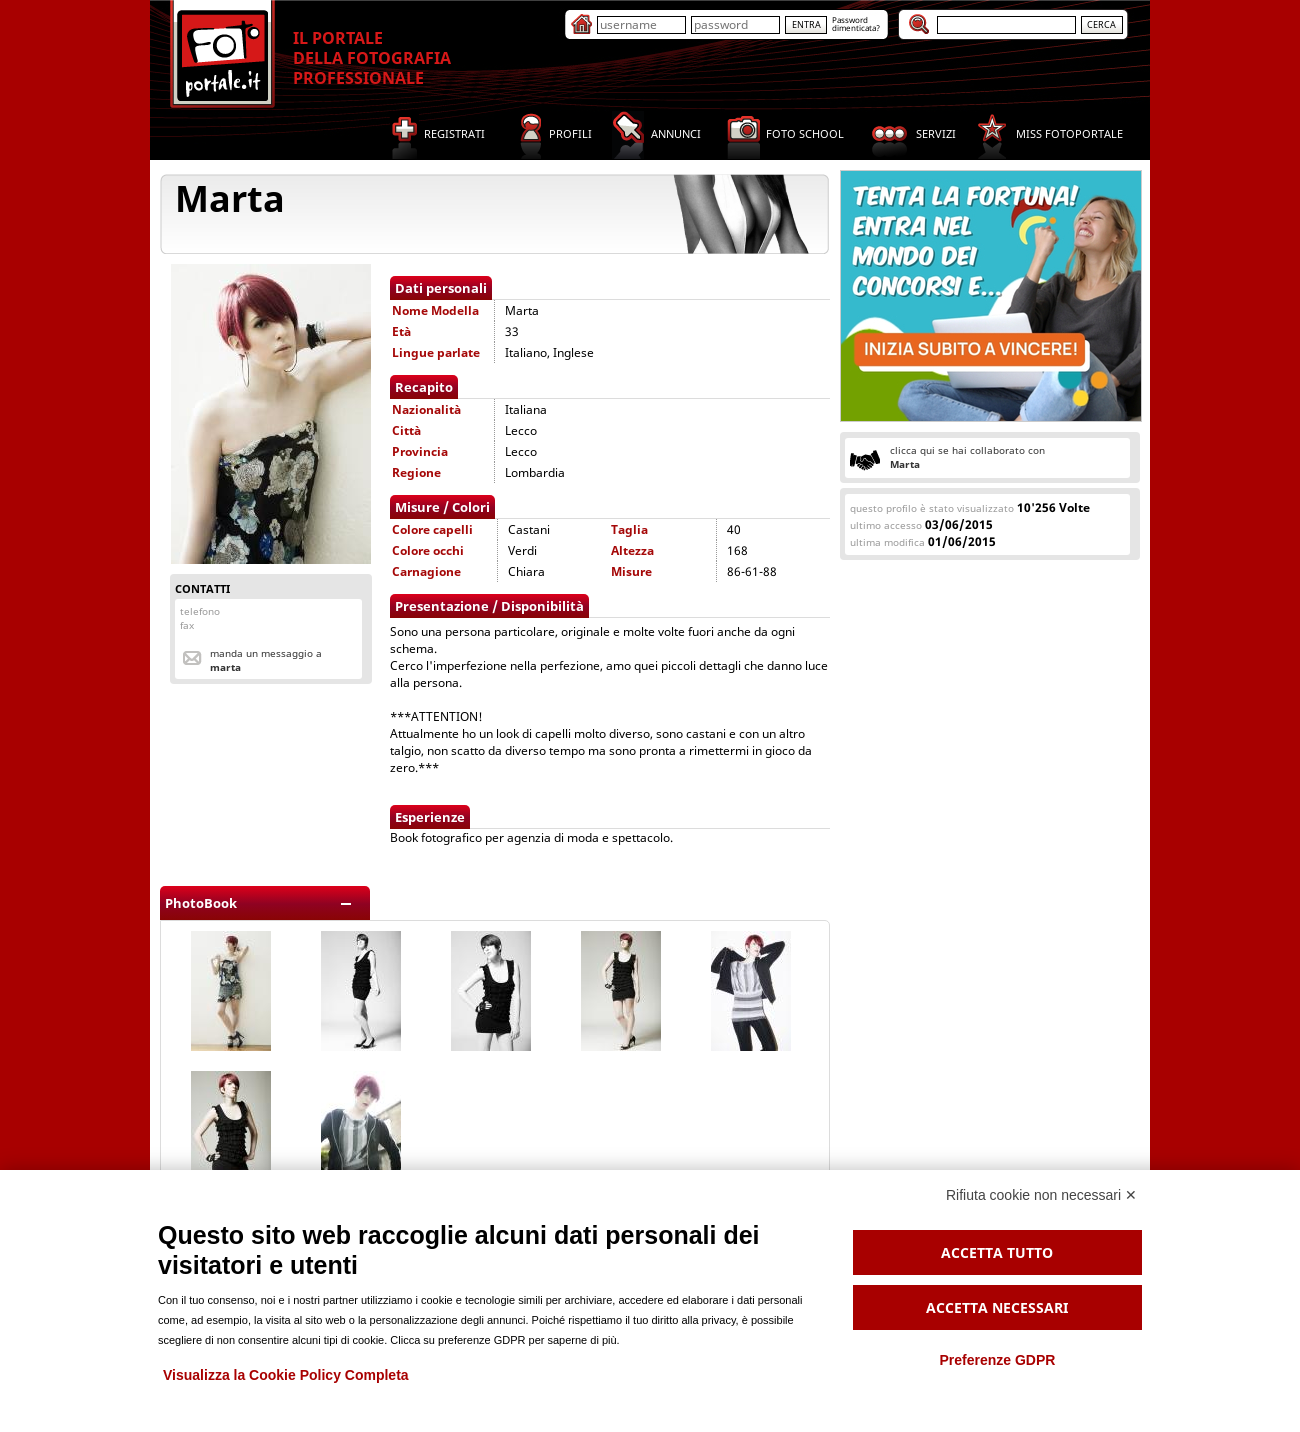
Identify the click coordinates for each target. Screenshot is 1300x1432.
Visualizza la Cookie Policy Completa (286, 1375)
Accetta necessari (997, 1307)
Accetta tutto (997, 1252)
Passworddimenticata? (856, 23)
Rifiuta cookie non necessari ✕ (1041, 1195)
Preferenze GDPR (997, 1360)
